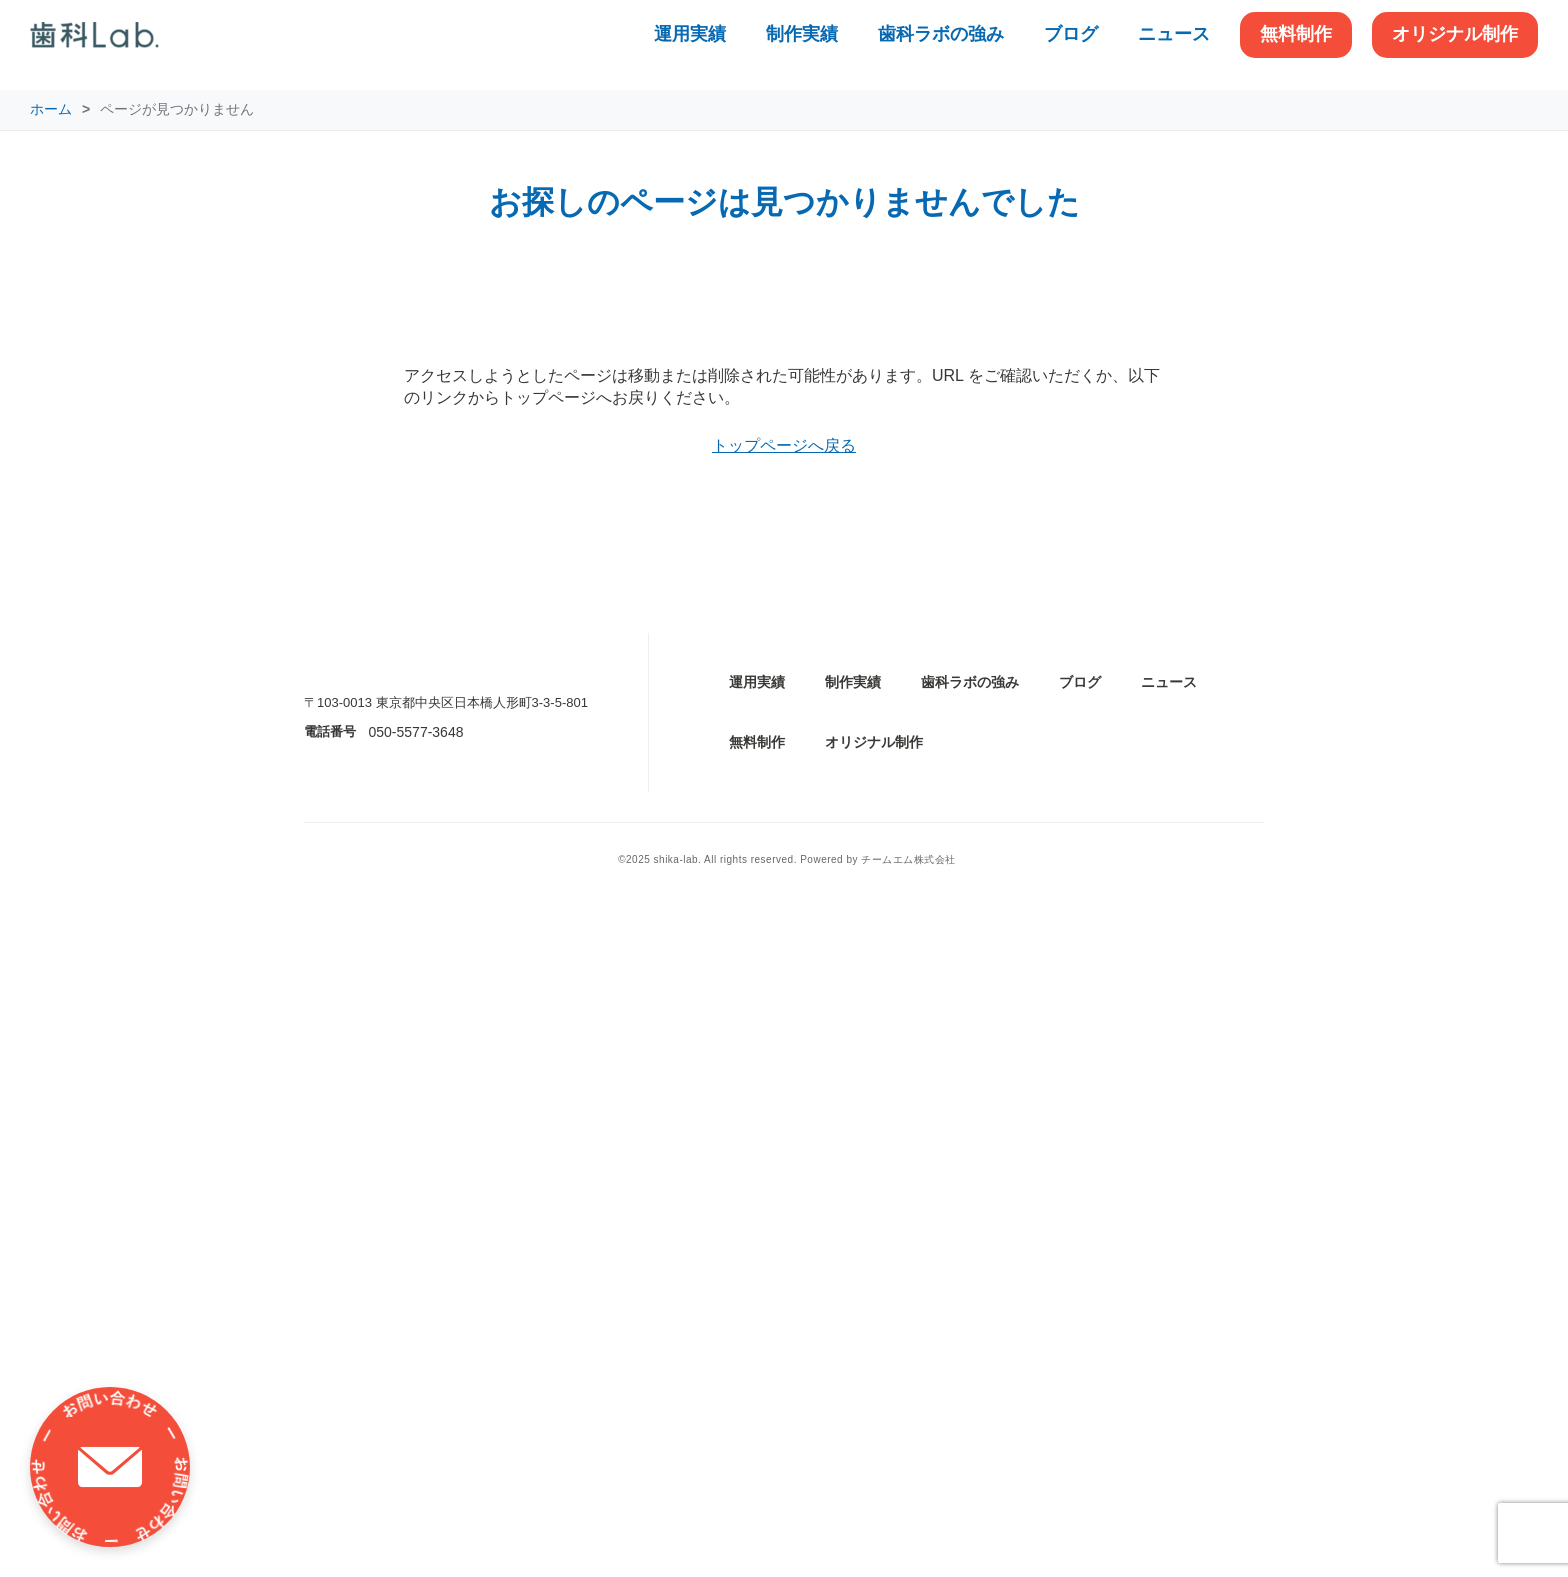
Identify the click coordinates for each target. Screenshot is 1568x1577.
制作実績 (802, 34)
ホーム (51, 109)
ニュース (1174, 34)
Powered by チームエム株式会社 (878, 1534)
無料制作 (1296, 34)
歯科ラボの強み (941, 34)
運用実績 (690, 34)
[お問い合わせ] (110, 1467)
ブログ (1071, 34)
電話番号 (330, 1406)
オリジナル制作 (1455, 34)
